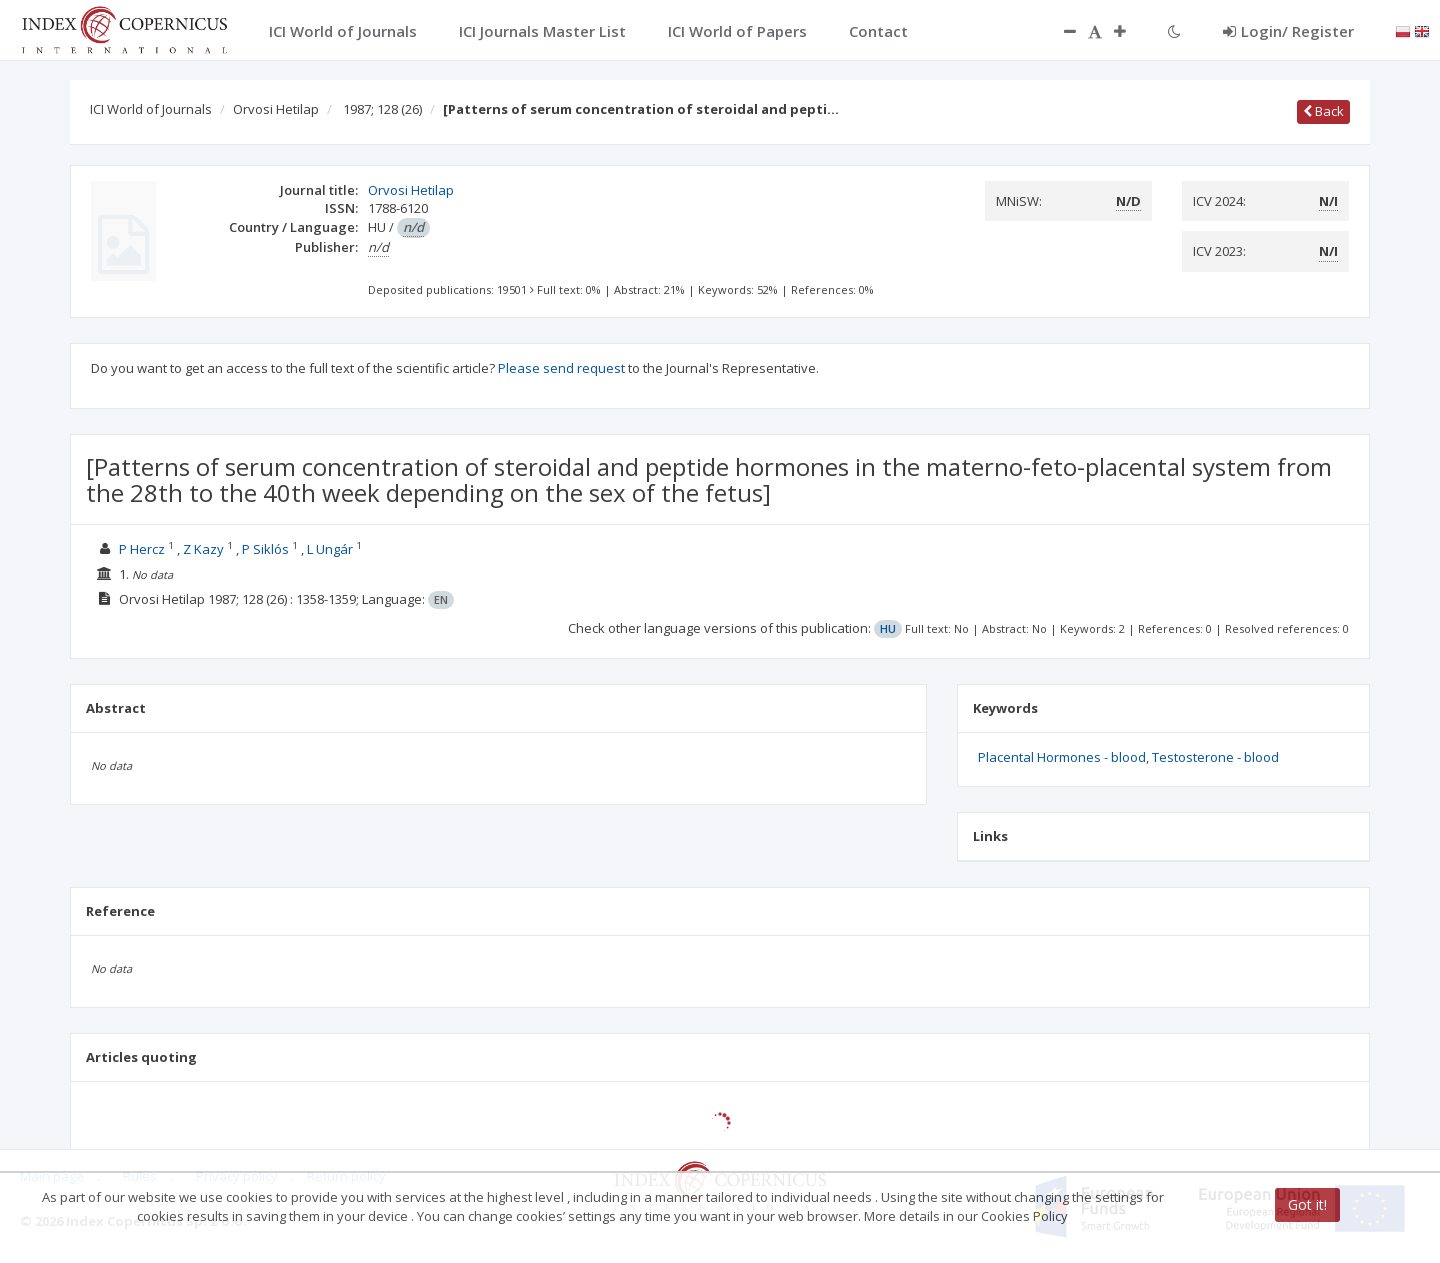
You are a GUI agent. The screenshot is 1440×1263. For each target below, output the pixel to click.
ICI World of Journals (151, 109)
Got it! (1307, 1204)
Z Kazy (203, 549)
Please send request (561, 368)
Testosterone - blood (1215, 757)
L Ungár (330, 549)
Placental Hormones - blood (1062, 757)
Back (1323, 111)
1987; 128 (382, 109)
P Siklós (265, 549)
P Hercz (142, 549)
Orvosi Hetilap (276, 109)
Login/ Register (1288, 31)
